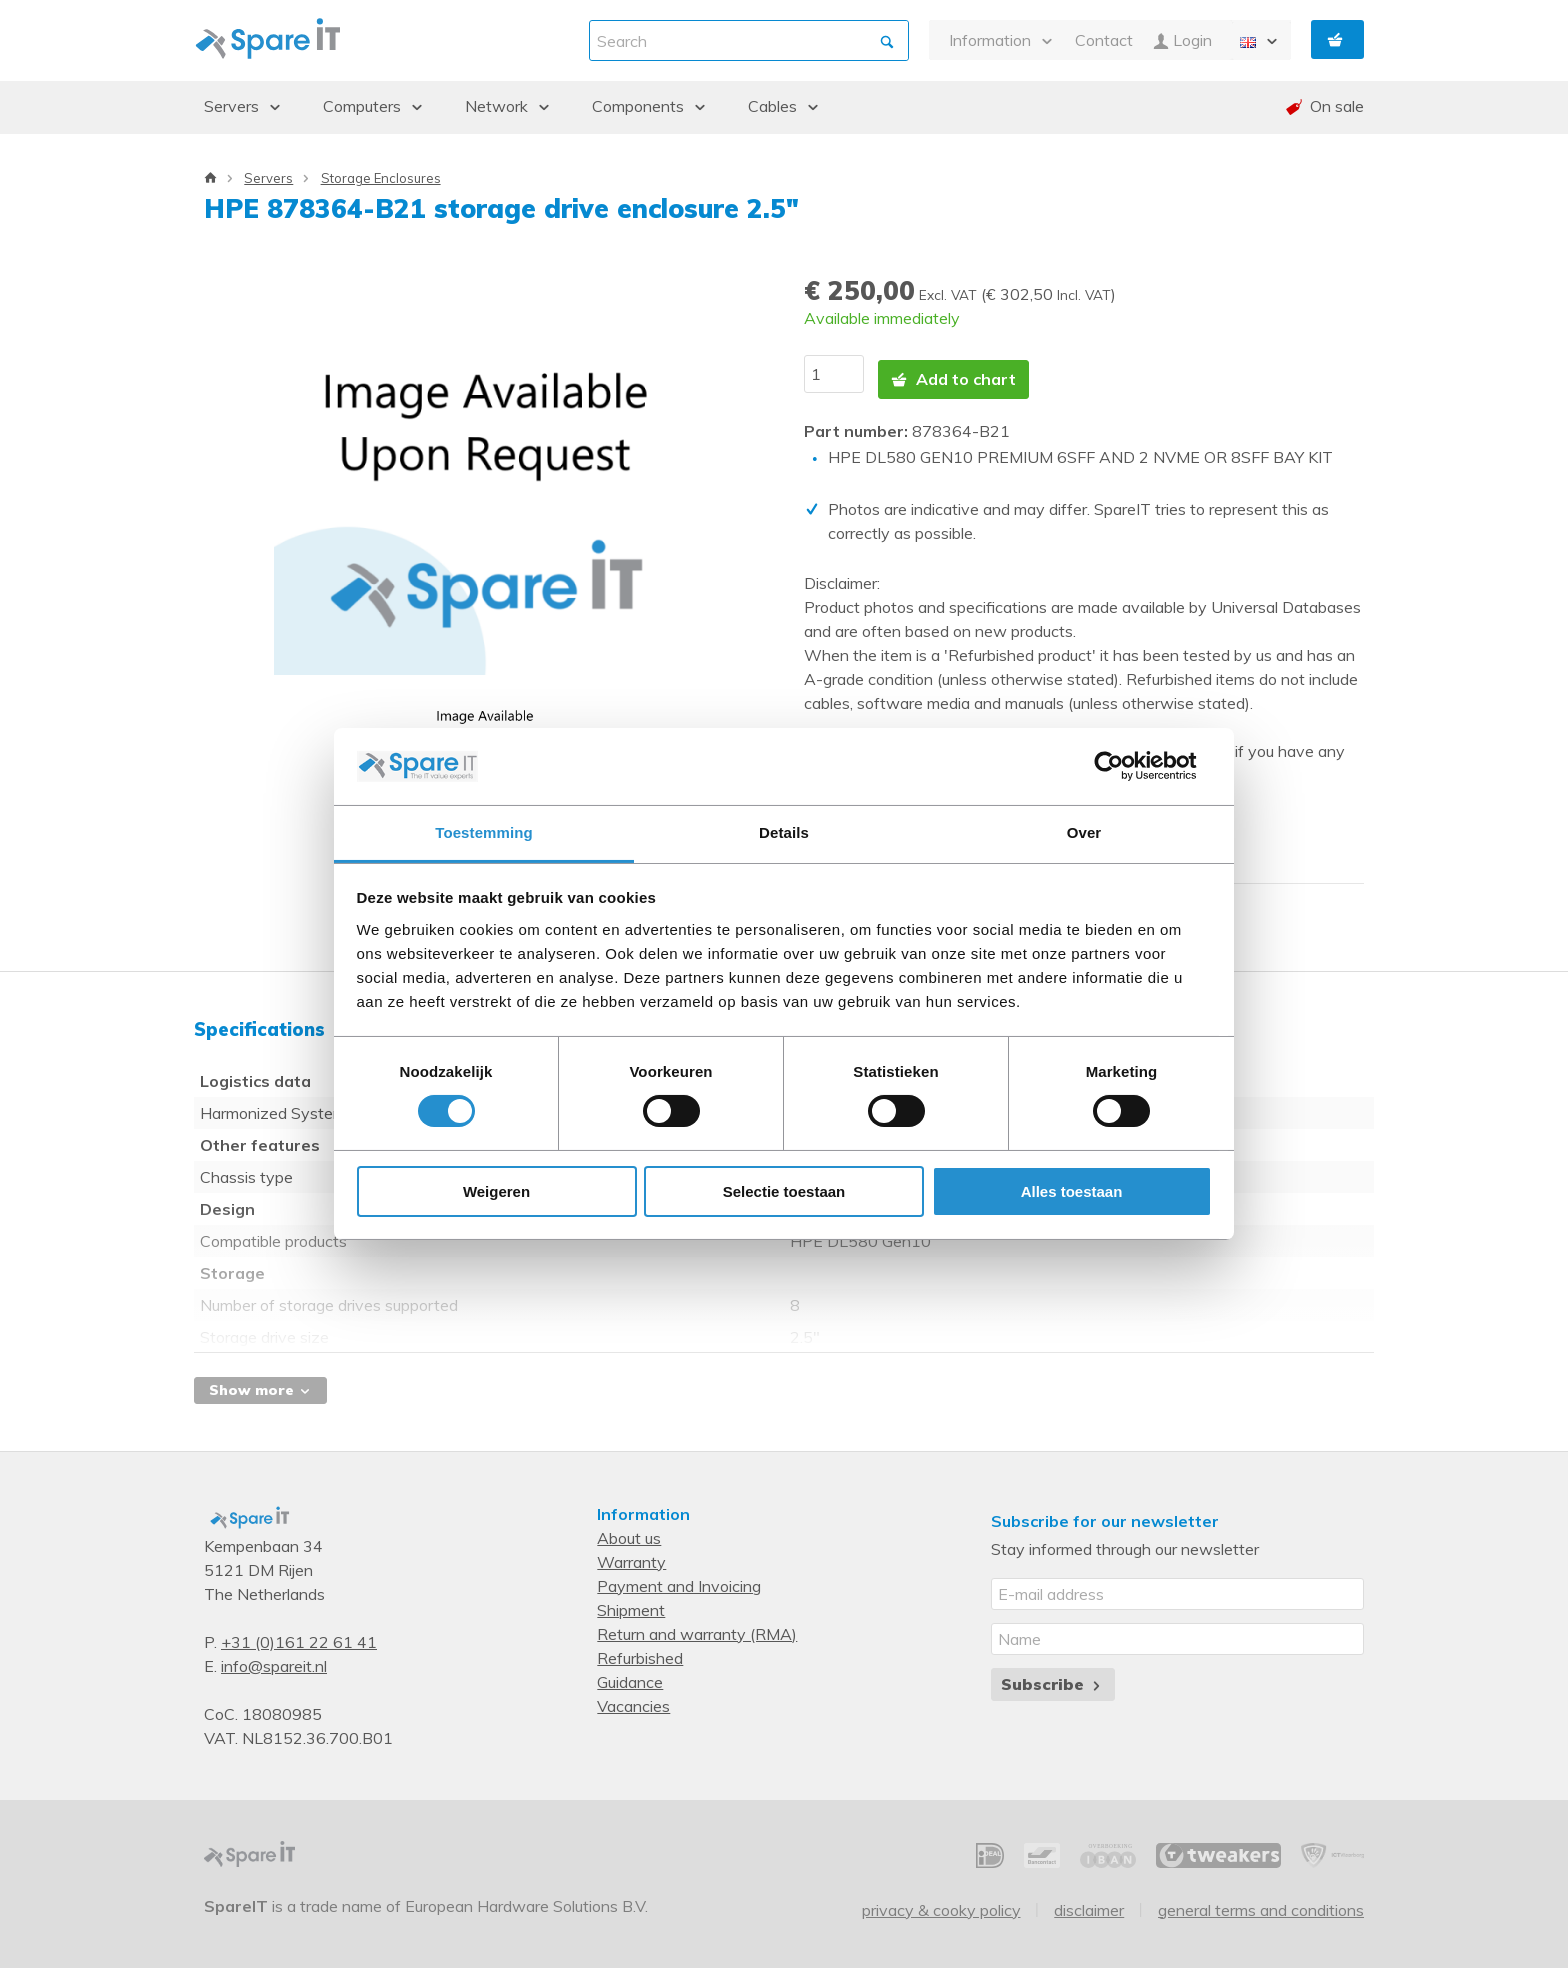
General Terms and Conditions (1261, 1900)
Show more (260, 1380)
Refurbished (640, 1648)
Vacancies (633, 1696)
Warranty (631, 1552)
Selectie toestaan (784, 1191)
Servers (268, 178)
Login (1182, 40)
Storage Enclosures (381, 178)
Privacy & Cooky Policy (941, 1900)
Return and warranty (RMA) (697, 1624)
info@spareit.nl (274, 1656)
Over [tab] (1084, 832)
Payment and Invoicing (679, 1576)
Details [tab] (784, 832)
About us (629, 1528)
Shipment (631, 1600)
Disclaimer (1089, 1900)
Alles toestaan (1072, 1191)
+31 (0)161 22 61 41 (299, 1632)
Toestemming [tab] (484, 832)
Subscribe (1052, 1674)
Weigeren (496, 1191)
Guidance (630, 1672)
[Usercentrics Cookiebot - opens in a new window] (1124, 766)
